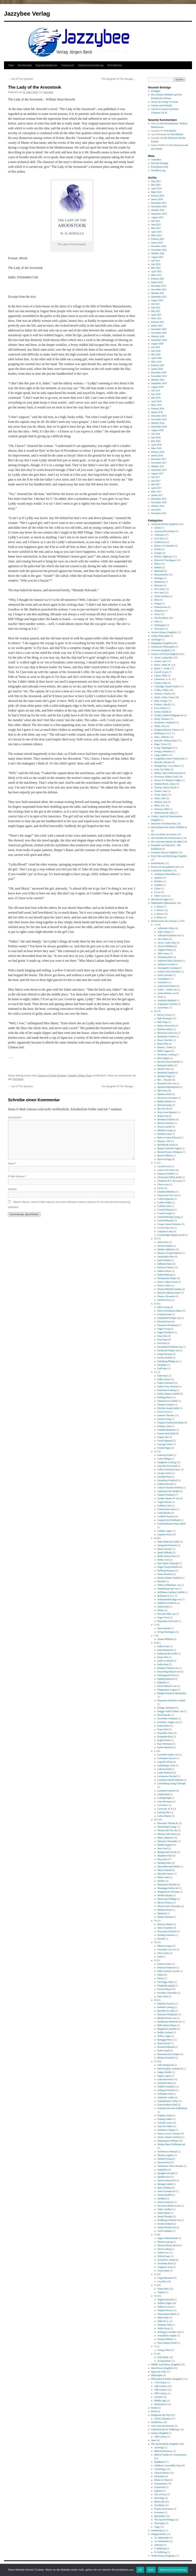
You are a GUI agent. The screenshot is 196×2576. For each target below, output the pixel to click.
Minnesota (159, 581)
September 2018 (159, 426)
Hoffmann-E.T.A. (165, 1595)
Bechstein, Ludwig (166, 1054)
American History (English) (164, 524)
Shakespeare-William (167, 2140)
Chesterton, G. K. (162, 679)
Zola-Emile (162, 2357)
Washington (160, 625)
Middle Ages (160, 2400)
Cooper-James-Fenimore (169, 1224)
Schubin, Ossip (164, 2115)
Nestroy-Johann (165, 1924)
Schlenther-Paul (165, 2093)
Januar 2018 (157, 455)
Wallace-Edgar (164, 2303)
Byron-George (164, 1159)
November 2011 (159, 513)
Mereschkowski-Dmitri (168, 1866)
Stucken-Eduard (165, 2223)
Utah (156, 621)
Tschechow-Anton (166, 2259)
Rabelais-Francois (166, 2003)
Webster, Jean (160, 802)
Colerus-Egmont (165, 1198)
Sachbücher (156, 2422)
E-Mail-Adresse (17, 1176)
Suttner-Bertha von (166, 2227)
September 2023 (159, 213)
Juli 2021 (155, 304)
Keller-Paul (162, 1664)
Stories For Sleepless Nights (167, 780)
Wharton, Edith (161, 809)
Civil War (158, 538)
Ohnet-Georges (164, 1945)
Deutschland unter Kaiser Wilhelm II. (169, 827)
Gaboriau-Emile (165, 1455)
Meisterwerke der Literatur (164, 921)
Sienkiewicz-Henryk (167, 2151)
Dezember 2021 (158, 285)
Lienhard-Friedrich (166, 1790)
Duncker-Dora (164, 1300)
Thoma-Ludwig (164, 2241)
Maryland (159, 571)
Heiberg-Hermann (166, 1570)
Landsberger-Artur (166, 1765)
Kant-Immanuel (165, 1650)
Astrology (159, 2447)
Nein (151, 2569)
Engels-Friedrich (165, 1332)
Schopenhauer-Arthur (167, 2101)
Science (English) (159, 2433)
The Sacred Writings (164, 2519)
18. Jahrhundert (161, 2537)
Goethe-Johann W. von (168, 1498)
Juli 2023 (155, 221)
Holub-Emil (163, 1606)
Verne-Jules (163, 2288)
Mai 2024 (155, 184)
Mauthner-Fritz (164, 1855)
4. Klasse (158, 917)
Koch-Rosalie (164, 1715)
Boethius (158, 881)
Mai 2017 (155, 484)
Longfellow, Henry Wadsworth (169, 758)
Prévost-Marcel (164, 1989)
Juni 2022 (156, 264)
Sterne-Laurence (165, 2202)
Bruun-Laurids (164, 1126)
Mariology (159, 2498)
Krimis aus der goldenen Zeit (165, 866)
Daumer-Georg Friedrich (169, 1253)
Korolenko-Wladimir (167, 1718)
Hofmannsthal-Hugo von (169, 1599)
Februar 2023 (157, 239)
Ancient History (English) (163, 632)
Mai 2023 (155, 228)
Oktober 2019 (157, 379)
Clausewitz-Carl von (167, 1195)
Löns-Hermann (164, 1801)
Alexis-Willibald (165, 946)
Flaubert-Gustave (165, 1404)
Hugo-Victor (163, 1617)
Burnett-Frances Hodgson (169, 1152)
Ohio (156, 599)
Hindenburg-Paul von (167, 1588)
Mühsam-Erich (164, 1909)
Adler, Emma (163, 931)
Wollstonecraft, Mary (164, 812)
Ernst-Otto (162, 1336)
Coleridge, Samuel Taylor (166, 686)
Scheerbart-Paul (165, 2079)
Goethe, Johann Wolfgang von (168, 715)
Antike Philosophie (160, 636)
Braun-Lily (162, 1115)
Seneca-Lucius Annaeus (168, 2133)
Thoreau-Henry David (168, 2245)
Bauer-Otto (162, 1043)
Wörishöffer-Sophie (167, 2335)
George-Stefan (164, 1473)
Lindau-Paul (163, 1794)
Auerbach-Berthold (166, 1000)
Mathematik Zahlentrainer (163, 903)
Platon (160, 1978)
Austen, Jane (160, 661)
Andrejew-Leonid (165, 964)
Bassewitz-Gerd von (167, 1032)
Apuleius (158, 877)
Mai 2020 (155, 354)
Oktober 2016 (157, 506)
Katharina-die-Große (167, 1653)
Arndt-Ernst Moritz (166, 986)
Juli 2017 (155, 477)
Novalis (161, 1938)
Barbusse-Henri (164, 1029)
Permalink (18, 1079)
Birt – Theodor (164, 1079)
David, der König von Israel (164, 101)
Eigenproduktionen (46, 65)
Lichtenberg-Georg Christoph (171, 1783)
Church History (161, 2472)
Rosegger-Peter (164, 2039)
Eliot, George (160, 700)
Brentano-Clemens (166, 1119)
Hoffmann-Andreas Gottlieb (170, 1592)
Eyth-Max (162, 1368)
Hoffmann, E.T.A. (163, 733)
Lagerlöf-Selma (164, 1761)
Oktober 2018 (157, 423)
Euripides (162, 1364)
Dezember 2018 (158, 415)
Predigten (155, 91)
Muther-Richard (165, 1917)
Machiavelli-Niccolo (167, 1830)
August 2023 (157, 217)
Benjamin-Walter (165, 1065)
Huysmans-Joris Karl (167, 1621)
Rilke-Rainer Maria (166, 2025)
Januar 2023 (157, 242)
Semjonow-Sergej (166, 2130)
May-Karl (162, 1859)
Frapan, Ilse (163, 1437)
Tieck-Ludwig (164, 2249)
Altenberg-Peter (165, 957)
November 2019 (159, 376)
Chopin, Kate (160, 682)
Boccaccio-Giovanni (167, 1097)
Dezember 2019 (158, 372)
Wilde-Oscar (163, 2328)
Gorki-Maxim (164, 1512)
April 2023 (156, 231)
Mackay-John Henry (167, 1834)
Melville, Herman (162, 762)
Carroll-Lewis (164, 1166)
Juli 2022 (155, 260)
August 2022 (157, 257)
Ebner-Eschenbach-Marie (169, 1310)
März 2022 (156, 275)
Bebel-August (164, 1051)
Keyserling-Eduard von (168, 1671)
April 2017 (156, 488)
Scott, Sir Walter (162, 769)
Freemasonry (160, 2483)
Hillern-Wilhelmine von (168, 1585)
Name (12, 1163)
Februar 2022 (157, 278)
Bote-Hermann (164, 1105)
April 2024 (156, 188)
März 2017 (156, 491)
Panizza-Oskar (164, 1964)
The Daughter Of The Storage (118, 79)
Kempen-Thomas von (167, 1668)
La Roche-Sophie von (167, 1754)
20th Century (160, 2393)
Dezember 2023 (158, 202)
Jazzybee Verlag (27, 13)
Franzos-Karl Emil (166, 1433)
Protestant (159, 2512)
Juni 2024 (156, 181)
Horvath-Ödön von (166, 1613)
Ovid (159, 1956)
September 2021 (159, 296)
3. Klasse (158, 913)
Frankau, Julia (164, 1426)
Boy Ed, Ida (163, 1108)
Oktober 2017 (157, 466)
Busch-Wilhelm (165, 1155)
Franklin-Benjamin (166, 1429)
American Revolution (164, 531)
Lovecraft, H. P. (165, 1808)
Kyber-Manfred (164, 1747)
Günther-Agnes (164, 1530)
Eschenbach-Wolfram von (169, 1346)
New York (159, 592)
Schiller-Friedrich (165, 2086)
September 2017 (159, 470)
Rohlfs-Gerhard (164, 2032)
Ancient (158, 2397)
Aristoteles (162, 982)
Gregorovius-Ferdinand (168, 1520)
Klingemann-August (167, 1689)
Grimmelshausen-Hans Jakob (171, 1523)
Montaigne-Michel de (167, 1888)
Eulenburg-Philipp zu (167, 1361)
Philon (160, 1974)
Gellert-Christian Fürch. (168, 1469)
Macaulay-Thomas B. (167, 1823)
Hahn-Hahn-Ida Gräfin (168, 1541)
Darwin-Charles (165, 1245)
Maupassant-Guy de (167, 1852)
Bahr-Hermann (164, 1018)
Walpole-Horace (165, 2310)
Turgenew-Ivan (164, 2267)
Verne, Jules (160, 798)
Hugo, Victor (160, 744)
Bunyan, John (164, 1141)
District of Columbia (164, 545)
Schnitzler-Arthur (165, 2097)
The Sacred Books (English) (164, 2443)
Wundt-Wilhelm (165, 2339)
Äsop (159, 996)
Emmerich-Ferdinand (167, 1325)
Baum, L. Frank (161, 668)
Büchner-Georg (164, 1130)
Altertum (158, 2545)
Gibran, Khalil (161, 711)
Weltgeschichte (158, 2534)
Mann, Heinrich (165, 1837)
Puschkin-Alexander (167, 1992)
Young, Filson (164, 2350)
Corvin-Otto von (165, 1227)
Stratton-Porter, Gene (164, 783)
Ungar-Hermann (165, 2277)
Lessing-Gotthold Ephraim (170, 1779)
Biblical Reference (163, 2451)
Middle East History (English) (165, 2364)
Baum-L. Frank (164, 1047)
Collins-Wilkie (164, 1202)
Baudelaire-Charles (166, 1036)
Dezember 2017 (158, 459)
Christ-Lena (163, 1184)
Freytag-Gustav (164, 1444)
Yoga (156, 2526)
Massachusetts (161, 574)
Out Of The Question (20, 79)
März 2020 (156, 361)
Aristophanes (163, 978)
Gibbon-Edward (165, 1484)
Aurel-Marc (163, 1007)
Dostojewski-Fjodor (167, 1278)
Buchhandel (25, 65)
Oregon (157, 603)
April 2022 (156, 271)
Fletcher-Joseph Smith (168, 1408)
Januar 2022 (157, 282)
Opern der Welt (158, 2371)
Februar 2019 (157, 408)
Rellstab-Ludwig (165, 2007)
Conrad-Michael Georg (168, 1217)
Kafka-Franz (163, 1646)
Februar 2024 (157, 195)
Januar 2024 (157, 199)
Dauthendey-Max (165, 1256)
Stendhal (161, 2198)
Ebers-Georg (163, 1307)
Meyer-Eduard (164, 1870)
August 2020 (157, 343)
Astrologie (156, 639)
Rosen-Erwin (163, 2043)
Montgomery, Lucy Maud (166, 765)
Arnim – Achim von (167, 989)
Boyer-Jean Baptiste (167, 1112)
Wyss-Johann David (167, 2342)
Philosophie (157, 2375)
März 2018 (156, 448)
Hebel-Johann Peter (166, 1556)
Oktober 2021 (157, 293)
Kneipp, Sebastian (163, 751)
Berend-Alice (163, 1069)
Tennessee (159, 610)
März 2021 (156, 318)
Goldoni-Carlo (164, 1505)
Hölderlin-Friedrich (166, 1603)
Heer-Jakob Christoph (167, 1563)
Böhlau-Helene (164, 1101)
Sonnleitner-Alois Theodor (170, 2166)
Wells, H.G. (159, 805)
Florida (157, 549)
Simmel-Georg (164, 2158)
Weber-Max (163, 2317)
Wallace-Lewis (164, 2306)
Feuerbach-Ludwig (166, 1390)
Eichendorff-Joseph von (168, 1318)
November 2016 (159, 502)
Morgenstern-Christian (168, 1891)
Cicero (157, 892)
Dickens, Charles (162, 693)
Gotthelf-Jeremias (166, 1516)
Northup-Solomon (166, 1935)
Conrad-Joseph (164, 1213)
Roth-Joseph (163, 2050)
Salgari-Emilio (164, 2072)
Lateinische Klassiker (161, 870)
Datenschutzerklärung (90, 65)
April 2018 (156, 444)
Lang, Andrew (161, 755)
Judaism (158, 2490)
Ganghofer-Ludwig (166, 1462)
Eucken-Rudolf (164, 1357)
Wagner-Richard (165, 2299)
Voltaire (161, 2292)
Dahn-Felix (162, 1242)
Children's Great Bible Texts (167, 2465)
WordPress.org (158, 170)
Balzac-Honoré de (166, 1025)
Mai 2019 (155, 397)
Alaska (157, 527)
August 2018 (157, 430)
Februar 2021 (157, 322)
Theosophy (159, 2523)
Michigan (158, 578)
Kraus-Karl (162, 1729)
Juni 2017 (156, 480)
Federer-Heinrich (165, 1383)
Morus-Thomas (164, 1902)
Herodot (161, 1581)
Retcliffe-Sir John (165, 2010)
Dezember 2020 (158, 329)
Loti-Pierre (162, 1805)
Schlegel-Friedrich (166, 2090)
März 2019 (156, 405)
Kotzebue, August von (168, 1722)
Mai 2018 (155, 441)
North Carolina (161, 596)
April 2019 (156, 401)
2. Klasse (158, 910)
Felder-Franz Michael (167, 1386)
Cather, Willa (160, 675)
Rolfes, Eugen (164, 2036)
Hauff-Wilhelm (164, 1552)
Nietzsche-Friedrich (166, 1931)
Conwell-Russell (165, 1220)
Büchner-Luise (164, 1134)
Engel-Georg (163, 1328)
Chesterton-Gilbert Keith (169, 1177)
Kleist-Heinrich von (167, 1686)
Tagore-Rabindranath (167, 2238)
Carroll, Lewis (161, 672)
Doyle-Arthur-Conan (167, 1281)
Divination (159, 2476)
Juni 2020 (156, 350)
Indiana (157, 567)
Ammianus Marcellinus (165, 874)
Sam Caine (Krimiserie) (162, 2425)
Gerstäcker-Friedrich (167, 1480)
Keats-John (162, 1657)
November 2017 (159, 462)
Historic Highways (163, 556)
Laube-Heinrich (165, 1772)
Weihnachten (157, 2530)
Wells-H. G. (163, 2321)
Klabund (161, 1682)
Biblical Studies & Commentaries (170, 2454)
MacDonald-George (167, 1826)
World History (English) (162, 2555)
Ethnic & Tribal (161, 2480)
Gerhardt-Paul (164, 1476)
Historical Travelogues (165, 560)
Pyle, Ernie (162, 1996)
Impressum (67, 65)
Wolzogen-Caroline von (168, 2332)
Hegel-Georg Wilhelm (168, 1567)
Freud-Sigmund (164, 1440)
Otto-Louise (163, 1953)
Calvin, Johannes (162, 2418)
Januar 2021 (157, 325)
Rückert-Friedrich (166, 2057)
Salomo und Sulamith (161, 105)
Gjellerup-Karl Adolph (168, 1491)
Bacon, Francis (164, 1014)
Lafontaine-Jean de (166, 1758)
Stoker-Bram (163, 2213)
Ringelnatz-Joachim (167, 2028)
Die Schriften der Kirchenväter (166, 838)
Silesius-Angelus (165, 2155)
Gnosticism (159, 2487)
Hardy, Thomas (161, 719)
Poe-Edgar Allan (165, 1982)
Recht (154, 2411)
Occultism (159, 2505)
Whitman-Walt (164, 2324)
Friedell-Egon (164, 1447)
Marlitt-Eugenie (165, 1844)
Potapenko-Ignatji (166, 1985)
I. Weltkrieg (160, 2548)
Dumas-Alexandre (166, 1296)
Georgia (158, 553)
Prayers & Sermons (163, 2508)
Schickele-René (164, 2083)
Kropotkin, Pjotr (165, 1733)
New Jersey (159, 589)
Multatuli (161, 1913)
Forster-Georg (164, 1419)
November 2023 (159, 206)
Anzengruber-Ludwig (167, 968)
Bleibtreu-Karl (164, 1094)
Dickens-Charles (165, 1267)
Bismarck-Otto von (166, 1083)
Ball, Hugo (162, 1022)
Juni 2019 (156, 394)
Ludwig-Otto (163, 1812)
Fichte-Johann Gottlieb (168, 1393)
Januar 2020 (157, 368)
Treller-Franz (163, 2256)
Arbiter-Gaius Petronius (168, 971)
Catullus (158, 885)
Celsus (157, 888)
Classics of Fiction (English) (52, 1075)
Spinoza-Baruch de (166, 2180)
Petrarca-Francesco (166, 1967)
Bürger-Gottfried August (169, 1148)
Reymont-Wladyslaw (167, 2014)
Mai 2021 (155, 311)
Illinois (157, 563)
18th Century (160, 2386)
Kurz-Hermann (164, 1743)
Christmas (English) (160, 650)
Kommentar (15, 1117)
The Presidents (161, 617)
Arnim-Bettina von (166, 993)
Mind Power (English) (162, 2368)
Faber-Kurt (162, 1375)
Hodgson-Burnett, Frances (167, 729)
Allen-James (163, 953)
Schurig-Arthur (164, 2119)
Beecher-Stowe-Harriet (168, 1061)
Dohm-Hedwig (164, 1274)
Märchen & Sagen (160, 899)
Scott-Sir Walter (165, 2126)
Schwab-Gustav (165, 2122)
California (159, 534)
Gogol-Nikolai (164, 1502)
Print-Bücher (114, 65)
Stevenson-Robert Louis (169, 2205)
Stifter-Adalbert (165, 2209)
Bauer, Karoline (165, 1040)
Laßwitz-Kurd (164, 1769)
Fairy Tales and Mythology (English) (169, 856)
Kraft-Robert (163, 1725)
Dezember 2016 (158, 498)
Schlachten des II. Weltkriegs (165, 2429)
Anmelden (156, 159)
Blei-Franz (162, 1090)
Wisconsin (159, 628)
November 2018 (159, 419)
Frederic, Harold (162, 704)
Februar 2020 (157, 365)
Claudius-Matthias (166, 1191)
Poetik (154, 2407)
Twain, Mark (160, 794)
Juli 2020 (155, 347)
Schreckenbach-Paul (167, 2104)
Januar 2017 (157, 495)
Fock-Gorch (163, 1411)
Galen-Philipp (164, 1458)
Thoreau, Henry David (165, 787)
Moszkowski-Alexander (168, 1906)
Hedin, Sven (160, 726)
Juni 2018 (156, 437)
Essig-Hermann (164, 1354)
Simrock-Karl (164, 2162)
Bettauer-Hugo (164, 1076)
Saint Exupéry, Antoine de (170, 2068)
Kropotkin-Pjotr (165, 1736)
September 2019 (159, 383)
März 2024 (156, 192)
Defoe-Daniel (163, 1260)
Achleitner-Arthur (166, 928)
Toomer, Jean (160, 791)
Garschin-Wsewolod (167, 1466)
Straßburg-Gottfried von (169, 2220)
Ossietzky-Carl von (166, 1949)
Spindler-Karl (164, 2176)
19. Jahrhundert (161, 2541)
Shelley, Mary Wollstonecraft (168, 773)
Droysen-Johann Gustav (169, 1292)
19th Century (160, 2389)
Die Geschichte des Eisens (164, 834)
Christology (160, 2469)
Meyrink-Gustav (165, 1873)
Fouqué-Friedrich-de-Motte (170, 1422)
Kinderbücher (157, 863)
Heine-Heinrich (164, 1574)
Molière (161, 1881)
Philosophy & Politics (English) (166, 2379)
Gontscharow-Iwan (166, 1509)
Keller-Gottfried (165, 1660)
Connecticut (160, 542)
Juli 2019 (155, 390)
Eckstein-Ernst (164, 1314)
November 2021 (159, 289)
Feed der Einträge (159, 163)
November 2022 (159, 249)
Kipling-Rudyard (165, 1678)
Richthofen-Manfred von (169, 2021)
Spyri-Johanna (164, 2187)
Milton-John (163, 1877)
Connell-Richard (165, 1209)
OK (140, 2569)
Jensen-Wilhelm (165, 1639)
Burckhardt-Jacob (165, 1144)
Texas (157, 614)
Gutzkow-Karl (164, 1534)
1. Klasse (158, 906)
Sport (153, 2440)
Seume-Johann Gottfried (169, 2137)
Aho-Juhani (163, 939)
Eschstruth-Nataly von (168, 1350)
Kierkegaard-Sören (166, 1675)
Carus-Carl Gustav (166, 1170)
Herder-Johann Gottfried (169, 1577)
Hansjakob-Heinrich (167, 1545)
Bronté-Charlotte (165, 1123)
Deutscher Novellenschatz (163, 823)
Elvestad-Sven (164, 1321)
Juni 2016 (156, 509)
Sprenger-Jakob (164, 2184)
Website (12, 1189)
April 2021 (156, 314)
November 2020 (159, 332)
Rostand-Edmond (165, 2047)
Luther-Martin (164, 1816)
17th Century (160, 2382)
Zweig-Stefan (163, 2360)
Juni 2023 (156, 224)
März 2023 (156, 235)
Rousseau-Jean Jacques (168, 2054)
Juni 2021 (156, 307)
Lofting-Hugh (164, 1798)
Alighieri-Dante (165, 949)
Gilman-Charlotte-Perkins (169, 1487)
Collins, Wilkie (161, 690)
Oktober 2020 (157, 336)
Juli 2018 (155, 433)
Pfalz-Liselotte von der (168, 1971)
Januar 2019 (157, 412)
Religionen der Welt (160, 2415)
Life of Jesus (160, 2494)
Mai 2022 (155, 267)
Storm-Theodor (164, 2216)
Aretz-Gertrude (164, 975)
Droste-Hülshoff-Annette (169, 1289)
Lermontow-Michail (167, 1776)
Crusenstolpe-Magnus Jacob (171, 1235)
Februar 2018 (157, 451)
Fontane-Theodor (165, 1415)
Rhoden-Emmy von (166, 2018)
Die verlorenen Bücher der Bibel (167, 841)
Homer (160, 1610)
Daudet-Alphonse (165, 1249)
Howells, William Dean (80, 1075)
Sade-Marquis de (165, 2065)
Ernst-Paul (162, 1339)
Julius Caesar (160, 895)
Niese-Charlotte (165, 1927)
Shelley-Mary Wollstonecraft (171, 2144)
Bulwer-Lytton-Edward (168, 1137)
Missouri (158, 585)
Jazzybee (48, 92)
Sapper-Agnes (164, 2075)
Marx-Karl (162, 1848)
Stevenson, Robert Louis (166, 776)
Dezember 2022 (158, 246)
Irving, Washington (163, 747)
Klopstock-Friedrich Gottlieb (171, 1700)
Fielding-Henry (164, 1397)
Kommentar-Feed (159, 166)
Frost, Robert (160, 708)
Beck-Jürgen (163, 1058)
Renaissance (160, 2404)
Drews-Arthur (164, 1285)
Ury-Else (161, 2281)
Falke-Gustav (163, 1379)
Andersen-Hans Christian (169, 960)
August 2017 (157, 473)
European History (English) (164, 852)
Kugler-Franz (163, 1740)
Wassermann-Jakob (166, 2314)
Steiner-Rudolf (164, 2194)
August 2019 (157, 387)
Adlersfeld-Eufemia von (169, 935)
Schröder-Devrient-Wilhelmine (172, 2108)
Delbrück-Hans (164, 1263)
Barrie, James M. (162, 664)
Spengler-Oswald (165, 2173)
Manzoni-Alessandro (167, 1841)
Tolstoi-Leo (163, 2252)
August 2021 (157, 300)
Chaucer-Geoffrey (166, 1173)
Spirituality (159, 2516)
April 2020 (156, 358)
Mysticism (159, 2501)
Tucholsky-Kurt (165, 2263)
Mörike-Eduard (164, 1895)
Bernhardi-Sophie (165, 1072)
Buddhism (159, 2462)
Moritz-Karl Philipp (167, 1899)
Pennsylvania (160, 607)
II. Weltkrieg (160, 2552)
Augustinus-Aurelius (167, 1004)
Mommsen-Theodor (167, 1884)
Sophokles (162, 2169)
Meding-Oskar (164, 1862)
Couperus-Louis (165, 1231)
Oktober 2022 (157, 253)
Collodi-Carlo (164, 1206)
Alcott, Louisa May (163, 657)
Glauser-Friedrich (165, 1494)
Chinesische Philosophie (163, 646)
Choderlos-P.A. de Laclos (169, 1180)
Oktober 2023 (157, 210)
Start (11, 65)
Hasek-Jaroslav (164, 1549)
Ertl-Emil (161, 1343)
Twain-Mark (163, 2270)
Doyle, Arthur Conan (164, 697)
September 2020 (159, 340)
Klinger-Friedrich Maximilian (171, 1693)
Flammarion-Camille (167, 1401)
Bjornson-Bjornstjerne (168, 1087)
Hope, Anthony (161, 737)
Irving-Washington (166, 1632)
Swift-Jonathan (164, 2231)
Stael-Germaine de (166, 2191)
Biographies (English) (161, 643)
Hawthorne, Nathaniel (164, 722)
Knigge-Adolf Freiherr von (170, 1711)
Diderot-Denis (164, 1271)
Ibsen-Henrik (163, 1628)
